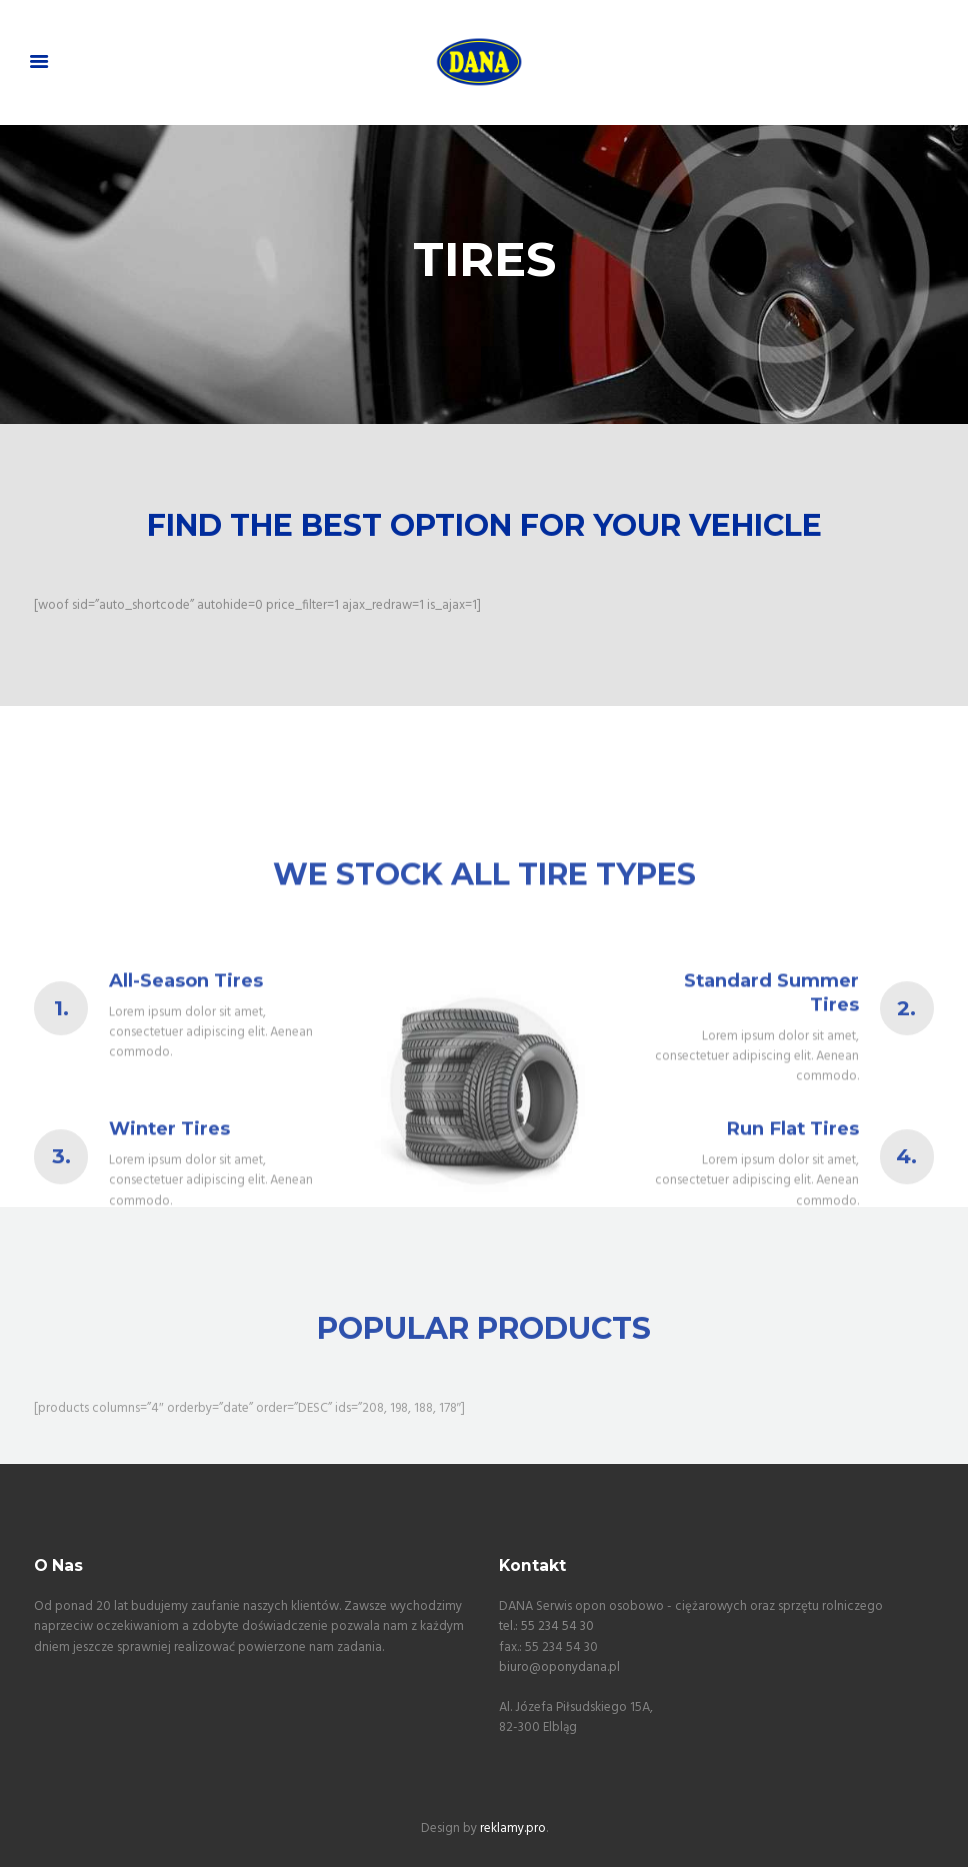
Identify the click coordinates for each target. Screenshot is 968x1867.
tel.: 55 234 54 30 (546, 1626)
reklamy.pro (513, 1828)
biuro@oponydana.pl (559, 1667)
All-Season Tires (186, 1078)
